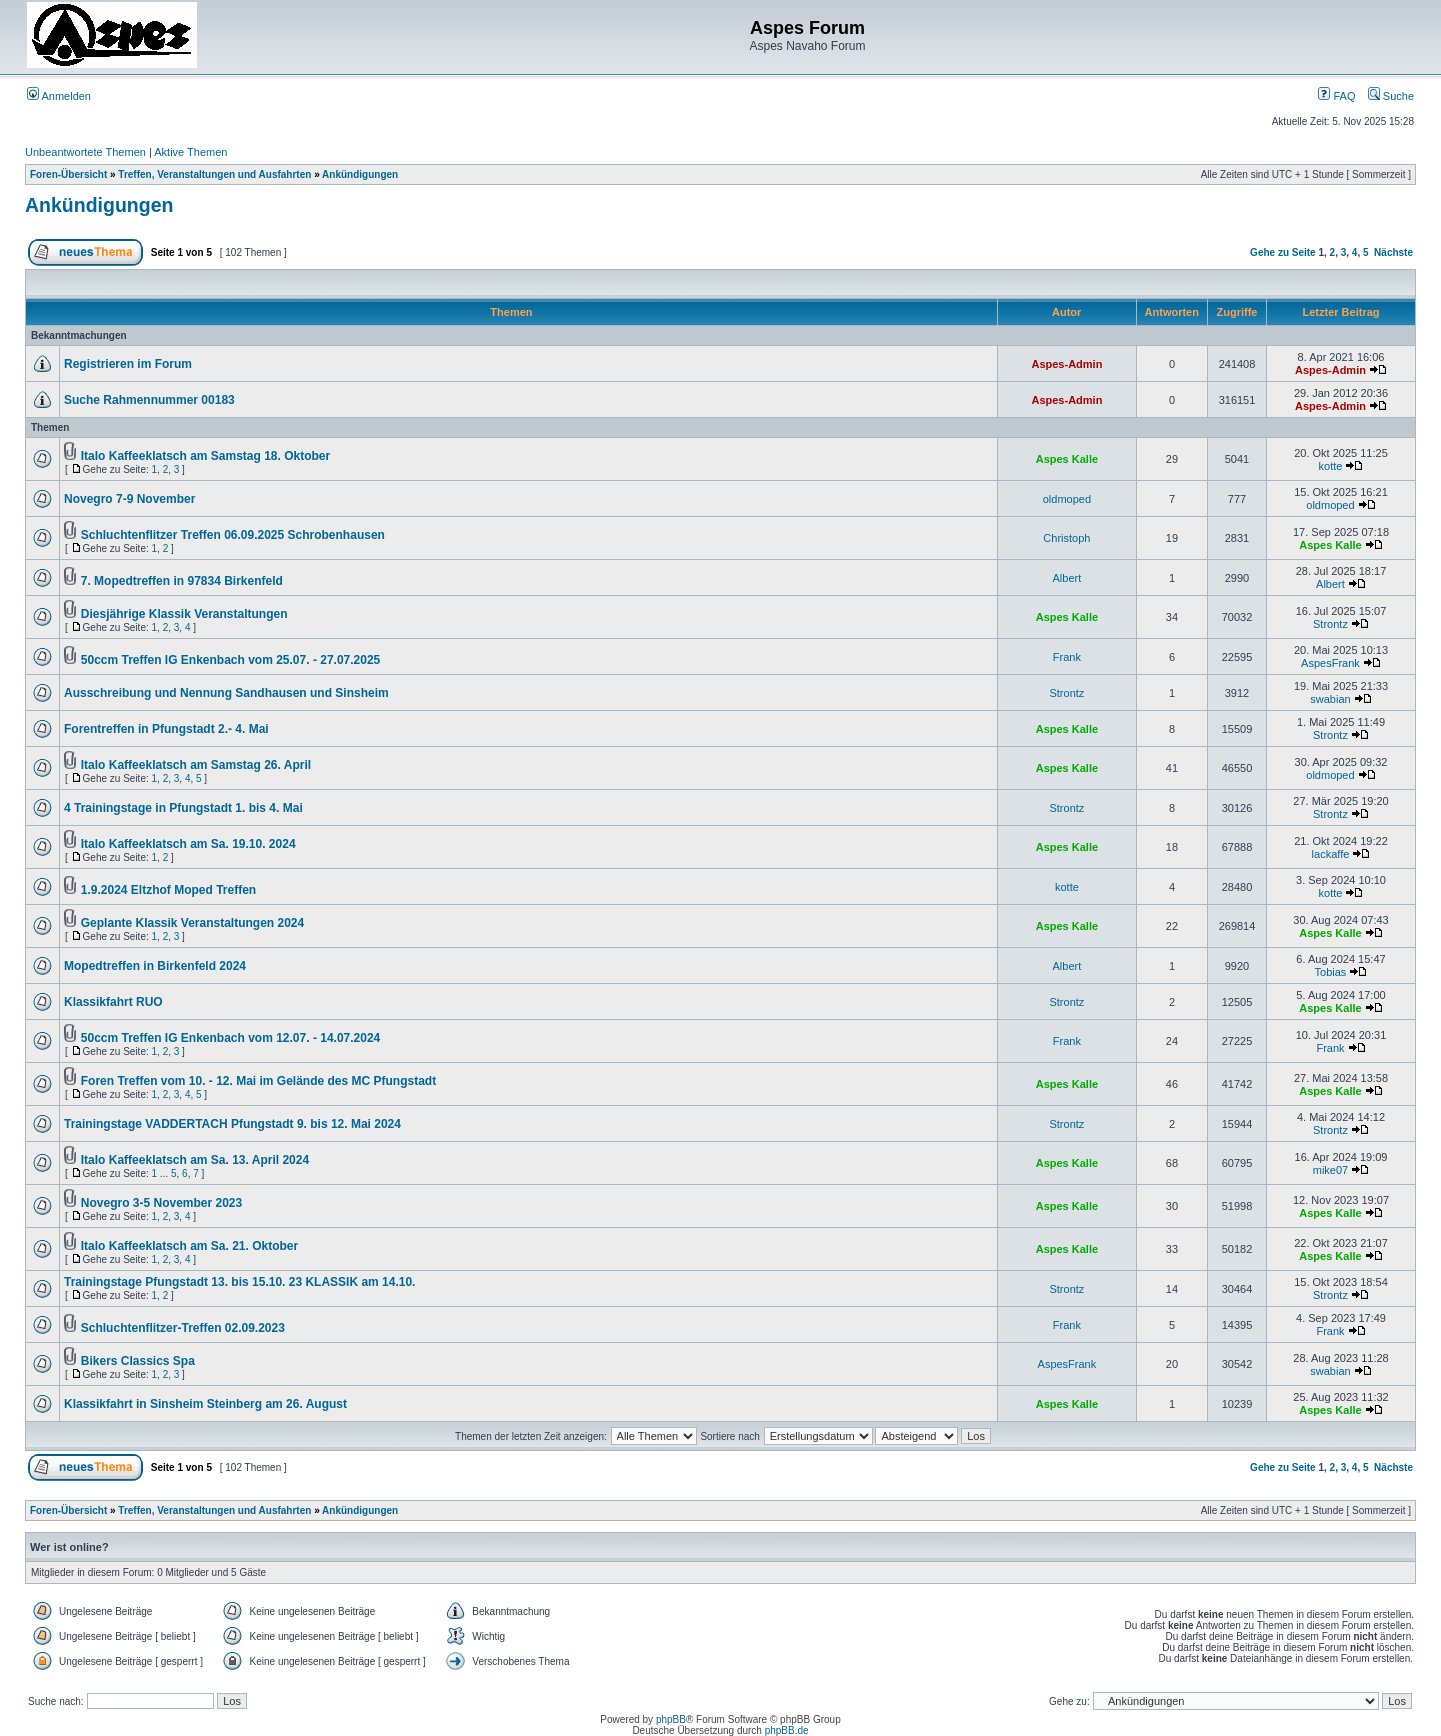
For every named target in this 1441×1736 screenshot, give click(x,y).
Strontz (1330, 624)
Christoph (1066, 538)
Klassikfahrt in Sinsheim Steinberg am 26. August (205, 1404)
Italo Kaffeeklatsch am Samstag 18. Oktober (205, 456)
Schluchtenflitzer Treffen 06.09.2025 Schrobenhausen (233, 535)
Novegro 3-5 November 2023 (161, 1203)
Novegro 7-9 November (129, 499)
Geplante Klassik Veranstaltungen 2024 (192, 923)
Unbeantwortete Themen (85, 152)
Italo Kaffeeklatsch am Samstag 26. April (196, 765)
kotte (1331, 466)
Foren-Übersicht (68, 174)
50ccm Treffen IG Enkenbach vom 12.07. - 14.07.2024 (231, 1038)
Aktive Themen (190, 152)
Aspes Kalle (1067, 459)
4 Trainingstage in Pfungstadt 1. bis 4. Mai (183, 808)
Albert (1067, 578)
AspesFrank (1330, 663)
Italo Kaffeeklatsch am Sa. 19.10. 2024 (188, 844)
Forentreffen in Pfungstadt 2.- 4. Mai (166, 729)
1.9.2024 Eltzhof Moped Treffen (168, 890)
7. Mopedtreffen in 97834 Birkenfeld (182, 581)
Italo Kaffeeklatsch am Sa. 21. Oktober (189, 1246)
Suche (1391, 96)
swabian (1330, 699)
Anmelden (59, 96)
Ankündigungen (360, 174)
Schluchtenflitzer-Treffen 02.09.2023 (183, 1328)
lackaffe (1331, 854)
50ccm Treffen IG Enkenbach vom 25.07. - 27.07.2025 (231, 660)
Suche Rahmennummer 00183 (149, 400)
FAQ (1336, 96)
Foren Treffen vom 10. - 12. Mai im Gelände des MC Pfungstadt (258, 1081)
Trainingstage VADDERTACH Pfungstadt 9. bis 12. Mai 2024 (232, 1124)
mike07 (1330, 1170)
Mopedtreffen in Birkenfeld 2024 (155, 966)
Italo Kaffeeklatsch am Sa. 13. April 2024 (195, 1160)
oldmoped (1067, 499)
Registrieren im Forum (128, 364)
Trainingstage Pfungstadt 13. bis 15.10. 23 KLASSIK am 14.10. (239, 1282)
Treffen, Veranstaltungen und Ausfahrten (214, 174)
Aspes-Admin (1066, 364)
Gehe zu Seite (1283, 252)
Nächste (1393, 252)
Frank (1067, 657)
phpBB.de (787, 1730)
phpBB (671, 1719)
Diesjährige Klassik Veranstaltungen (184, 614)
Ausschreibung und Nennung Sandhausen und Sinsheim (226, 693)
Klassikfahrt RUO (113, 1002)
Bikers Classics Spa (138, 1361)
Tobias (1331, 972)
